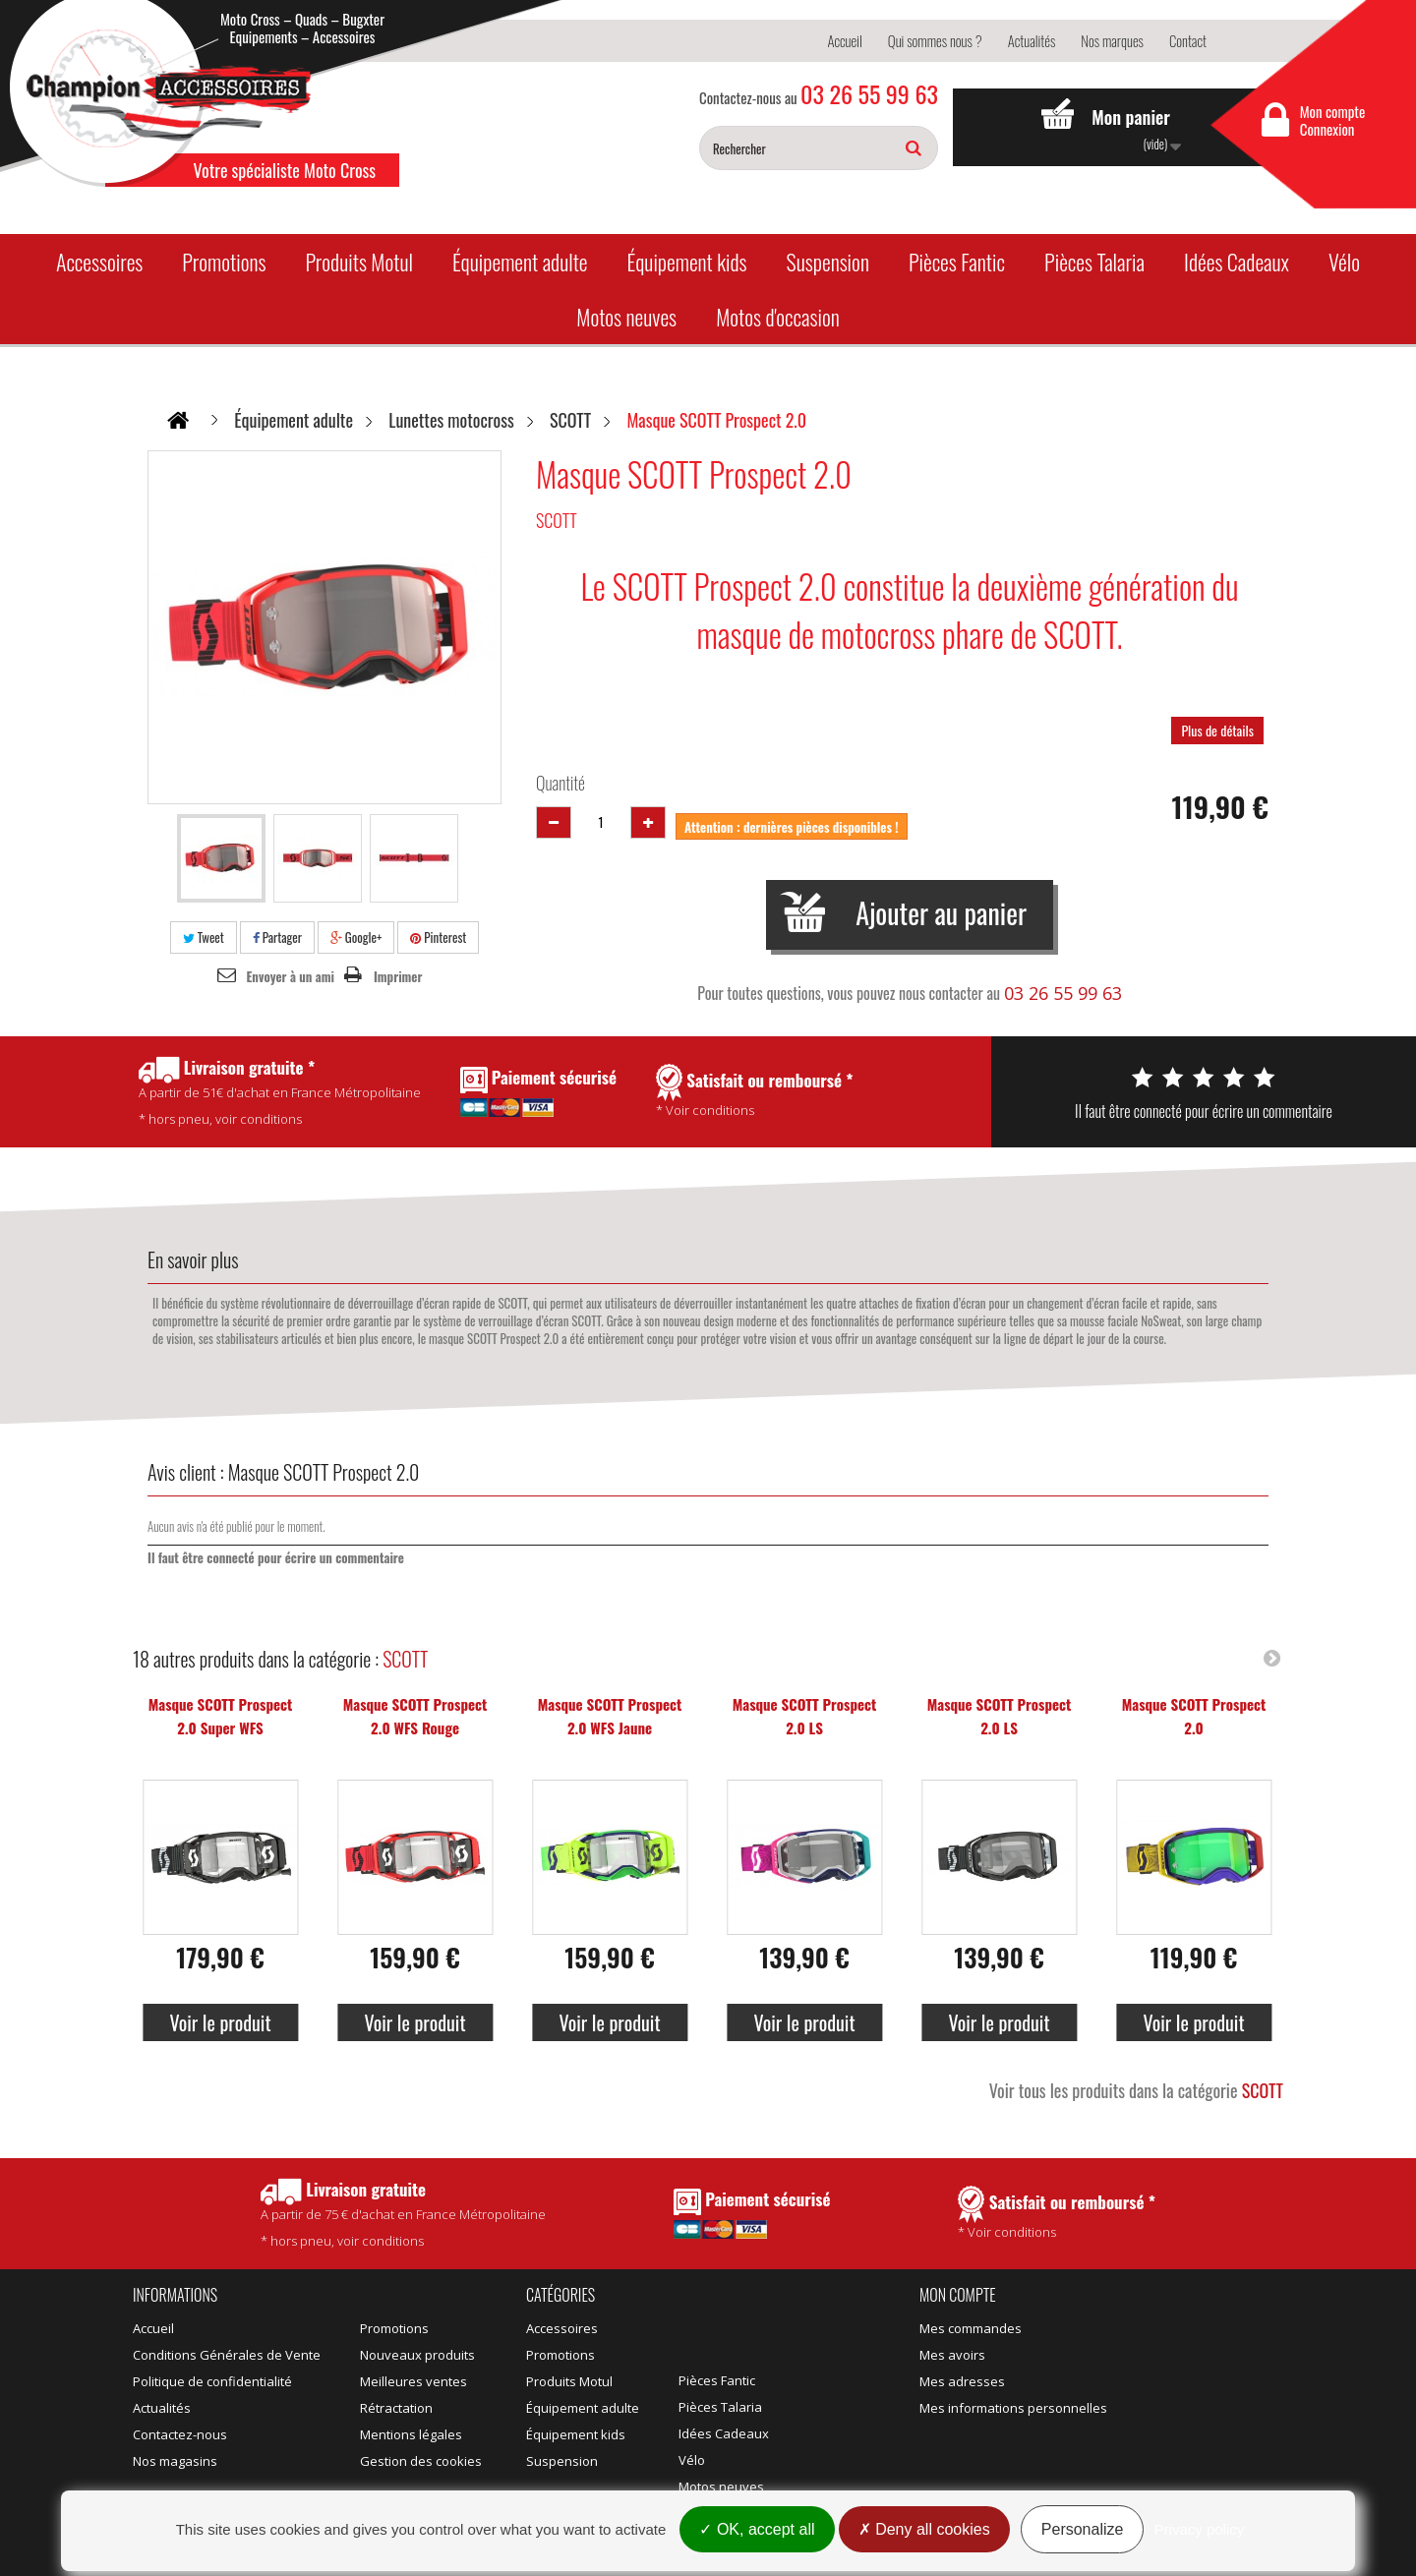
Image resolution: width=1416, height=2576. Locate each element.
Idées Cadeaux (1236, 261)
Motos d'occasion (778, 316)
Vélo (1344, 261)
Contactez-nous (180, 2434)
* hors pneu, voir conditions (403, 2214)
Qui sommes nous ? (935, 40)
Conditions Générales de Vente (227, 2355)
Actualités (1032, 40)
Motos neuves (626, 316)
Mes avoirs (952, 2355)
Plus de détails (1217, 730)
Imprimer (398, 976)
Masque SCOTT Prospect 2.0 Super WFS (220, 1715)
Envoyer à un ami (290, 976)
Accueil (844, 40)
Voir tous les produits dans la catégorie (1136, 2090)
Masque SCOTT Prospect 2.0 (1194, 1715)
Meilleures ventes (413, 2381)
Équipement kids (687, 261)
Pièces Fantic (957, 261)
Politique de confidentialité (212, 2381)
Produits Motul (359, 261)
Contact (1188, 40)
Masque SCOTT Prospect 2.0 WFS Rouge (415, 1715)
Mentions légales (411, 2434)
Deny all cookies (924, 2529)
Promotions (224, 261)
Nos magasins (175, 2461)
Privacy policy (1199, 2529)
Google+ (356, 937)
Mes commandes (970, 2328)
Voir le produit (219, 2022)
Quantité (560, 782)
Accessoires (99, 261)
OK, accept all (756, 2529)
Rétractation (396, 2408)
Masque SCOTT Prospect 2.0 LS (805, 1715)
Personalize (1082, 2529)
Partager (277, 937)
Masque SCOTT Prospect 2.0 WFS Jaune (610, 1715)
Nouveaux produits (417, 2355)
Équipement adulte (520, 261)
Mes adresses (962, 2381)
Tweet (203, 937)
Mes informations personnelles (1013, 2408)
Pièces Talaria (1094, 261)
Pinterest (438, 937)
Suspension (828, 261)
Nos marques (1112, 40)
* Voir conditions (1056, 2213)
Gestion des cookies (421, 2461)
